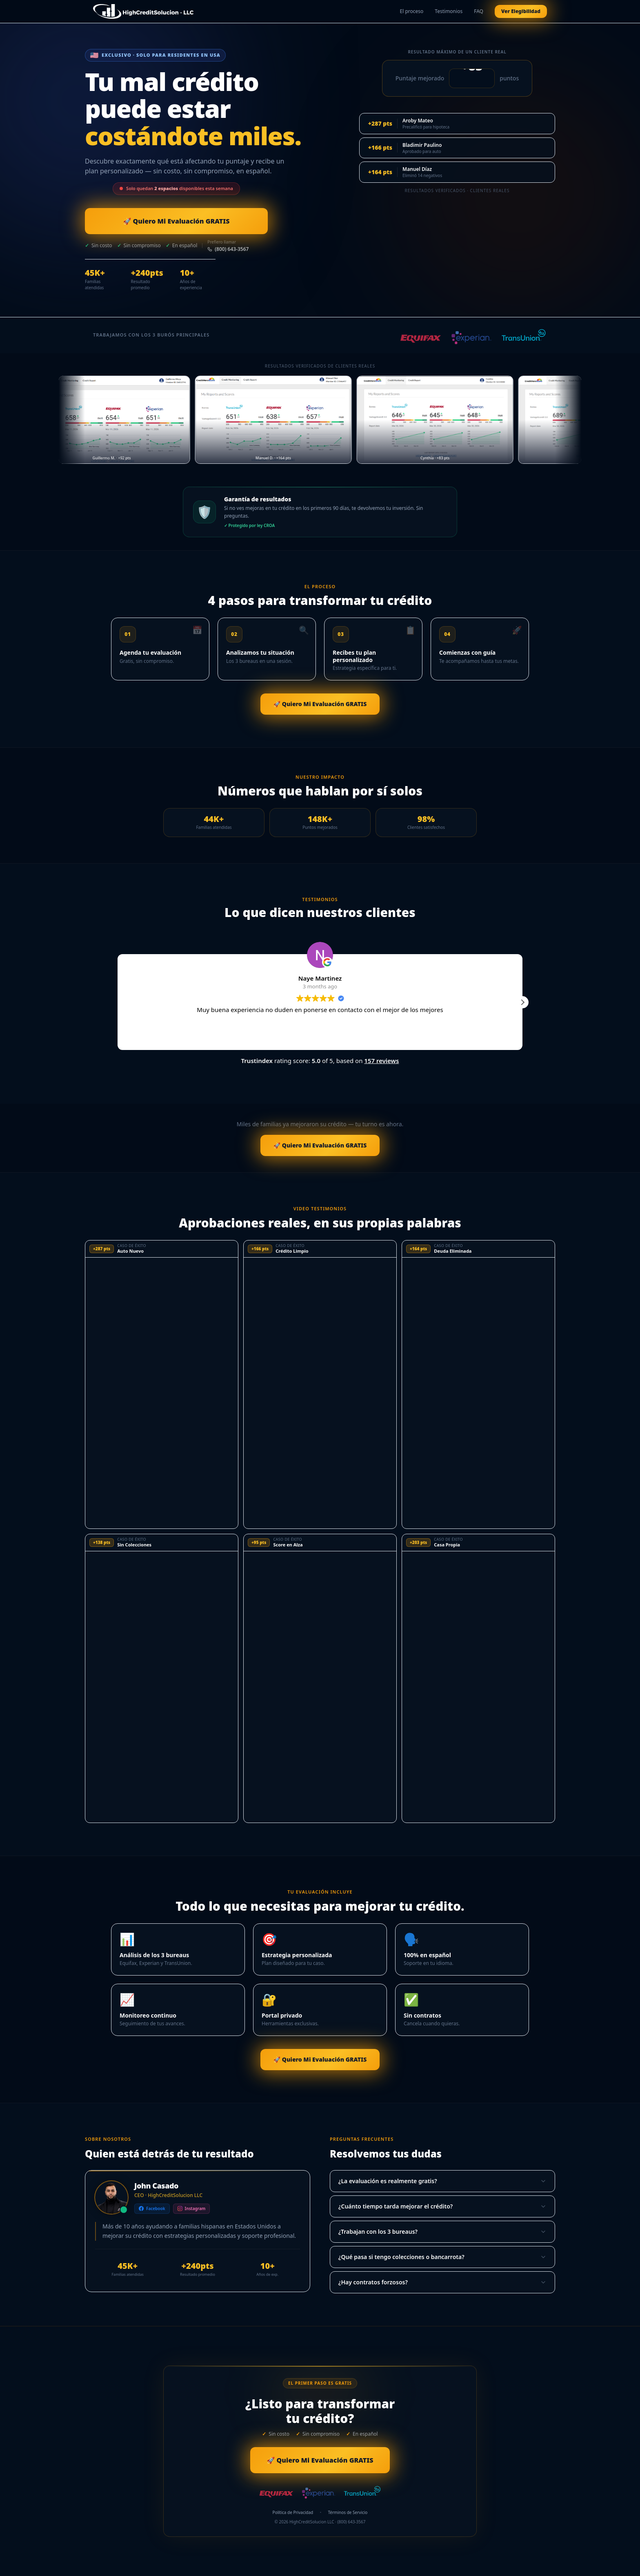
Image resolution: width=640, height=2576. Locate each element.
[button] (522, 1002)
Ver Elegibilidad (517, 11)
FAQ (478, 11)
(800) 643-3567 (228, 249)
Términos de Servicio (347, 2514)
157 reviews (381, 1061)
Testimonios (448, 11)
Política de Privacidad (293, 2514)
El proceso (412, 11)
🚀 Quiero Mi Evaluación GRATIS (157, 221)
